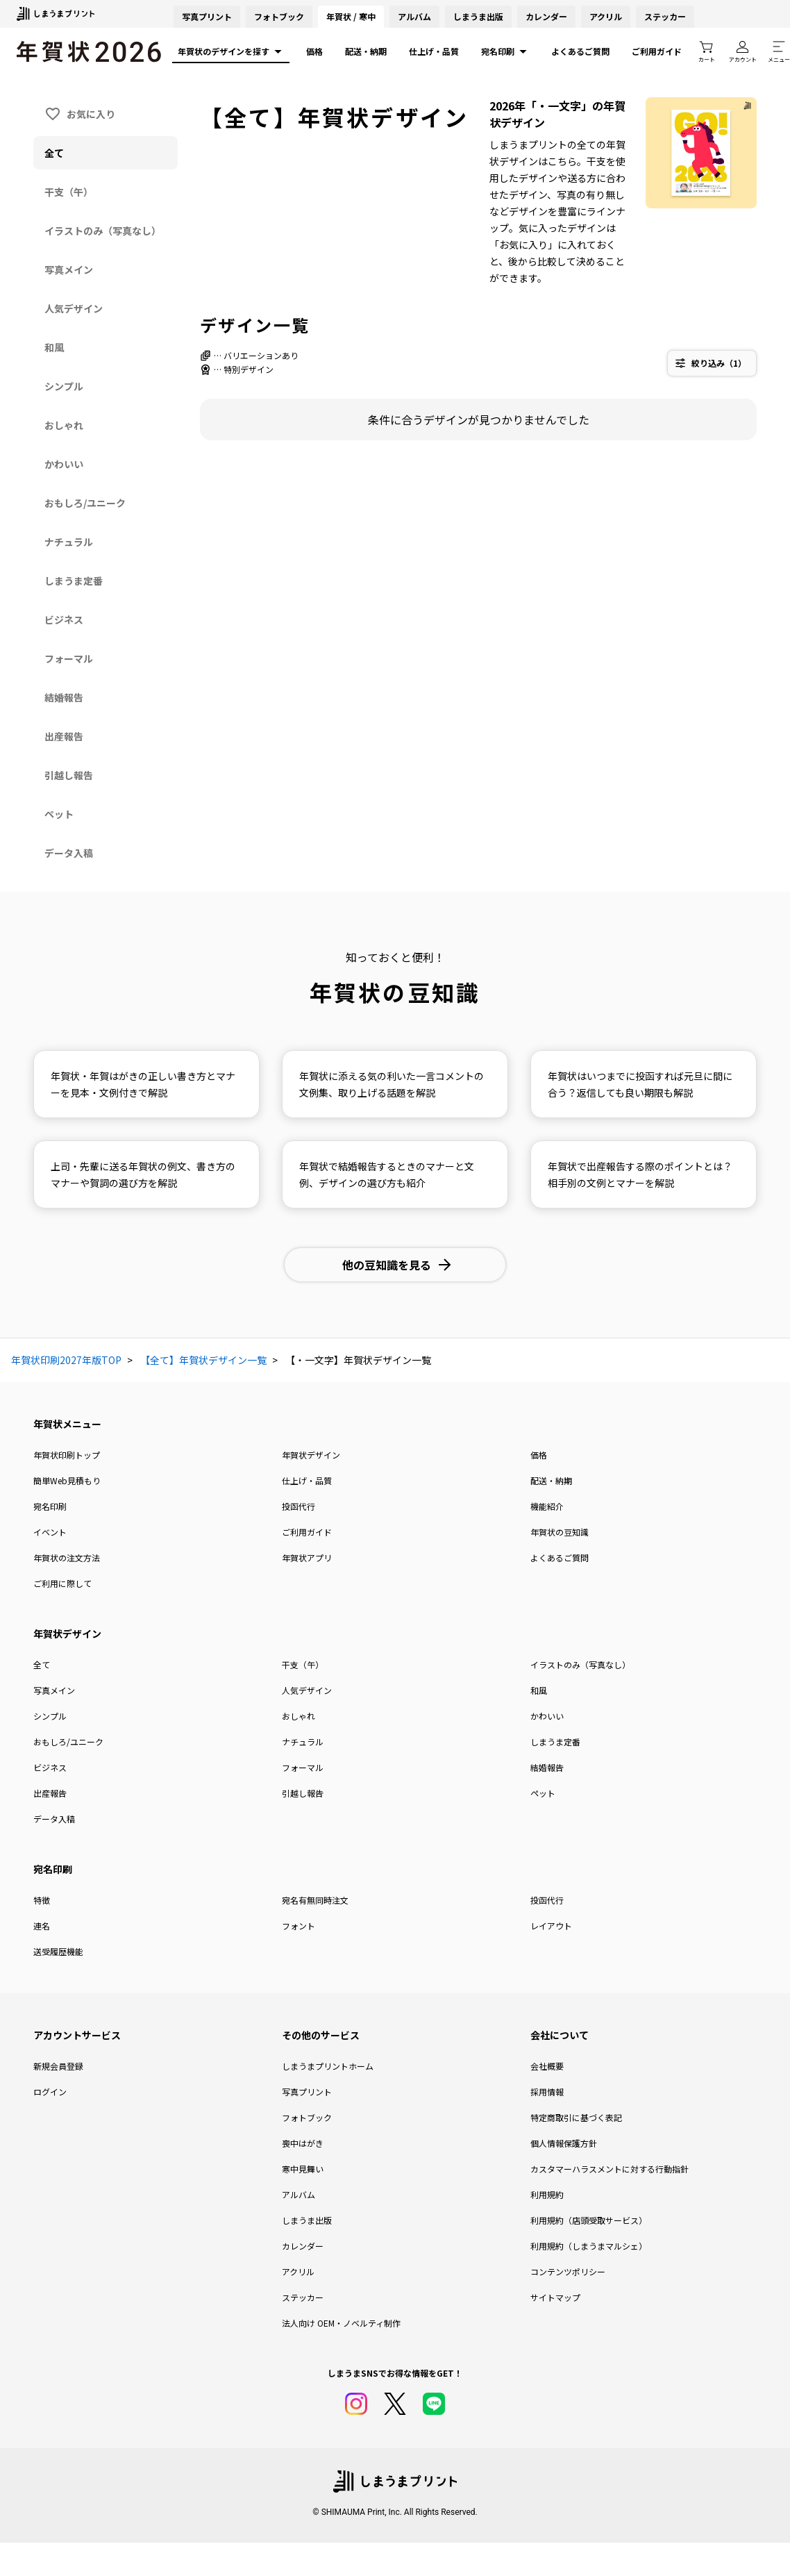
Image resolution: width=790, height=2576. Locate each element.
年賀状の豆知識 (559, 1532)
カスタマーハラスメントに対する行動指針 (609, 2169)
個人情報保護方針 (563, 2143)
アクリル (605, 16)
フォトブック (279, 16)
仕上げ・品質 (434, 51)
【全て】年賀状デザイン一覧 (203, 1360)
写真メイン (54, 1690)
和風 (538, 1690)
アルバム (414, 16)
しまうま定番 (555, 1741)
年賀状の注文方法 (66, 1557)
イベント (50, 1532)
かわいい (547, 1716)
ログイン (50, 2091)
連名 (41, 1925)
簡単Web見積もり (67, 1480)
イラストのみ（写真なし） (580, 1664)
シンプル (50, 1716)
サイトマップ (555, 2297)
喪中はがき (302, 2143)
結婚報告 (547, 1767)
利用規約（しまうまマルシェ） (588, 2246)
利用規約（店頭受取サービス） (588, 2220)
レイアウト (551, 1925)
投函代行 (298, 1506)
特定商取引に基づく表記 (576, 2117)
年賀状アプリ (307, 1557)
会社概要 (547, 2066)
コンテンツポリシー (567, 2271)
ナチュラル (302, 1741)
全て (41, 1664)
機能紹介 (547, 1506)
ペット (542, 1793)
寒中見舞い (302, 2169)
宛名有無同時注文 (315, 1900)
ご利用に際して (62, 1583)
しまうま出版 (478, 16)
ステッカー (665, 16)
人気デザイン (307, 1690)
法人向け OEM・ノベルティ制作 (341, 2323)
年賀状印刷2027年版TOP (66, 1360)
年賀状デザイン (311, 1455)
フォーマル (302, 1767)
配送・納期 (366, 51)
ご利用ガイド (657, 51)
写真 (207, 16)
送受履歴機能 (58, 1951)
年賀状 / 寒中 (351, 16)
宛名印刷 (505, 51)
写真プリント (307, 2091)
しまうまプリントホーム (327, 2066)
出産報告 (50, 1793)
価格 (314, 51)
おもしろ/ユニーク (68, 1741)
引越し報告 (302, 1793)
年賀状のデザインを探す (231, 51)
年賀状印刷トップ (66, 1455)
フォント (298, 1925)
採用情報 (547, 2091)
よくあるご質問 (580, 51)
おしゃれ (298, 1716)
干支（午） (302, 1664)
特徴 (41, 1900)
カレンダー (546, 16)
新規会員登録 (58, 2066)
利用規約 (547, 2194)
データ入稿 (54, 1819)
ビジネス (50, 1767)
